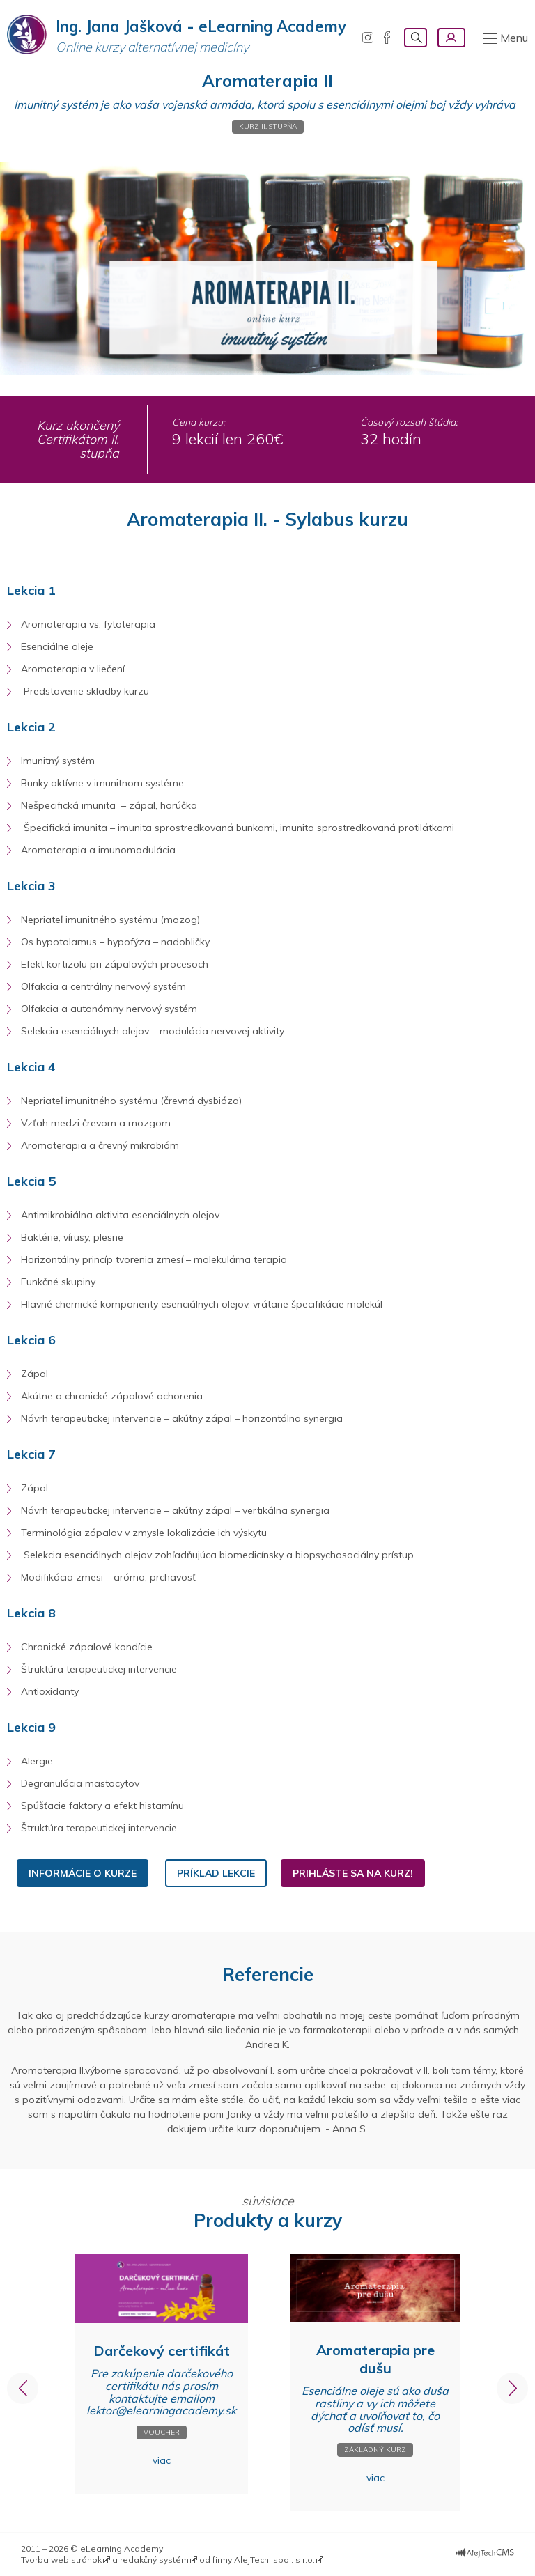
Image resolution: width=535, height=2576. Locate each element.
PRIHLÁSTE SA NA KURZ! (353, 1873)
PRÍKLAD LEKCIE (216, 1873)
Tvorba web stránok (61, 2559)
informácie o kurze (83, 1873)
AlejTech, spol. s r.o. (274, 2559)
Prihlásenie (451, 37)
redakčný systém (154, 2559)
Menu (514, 37)
